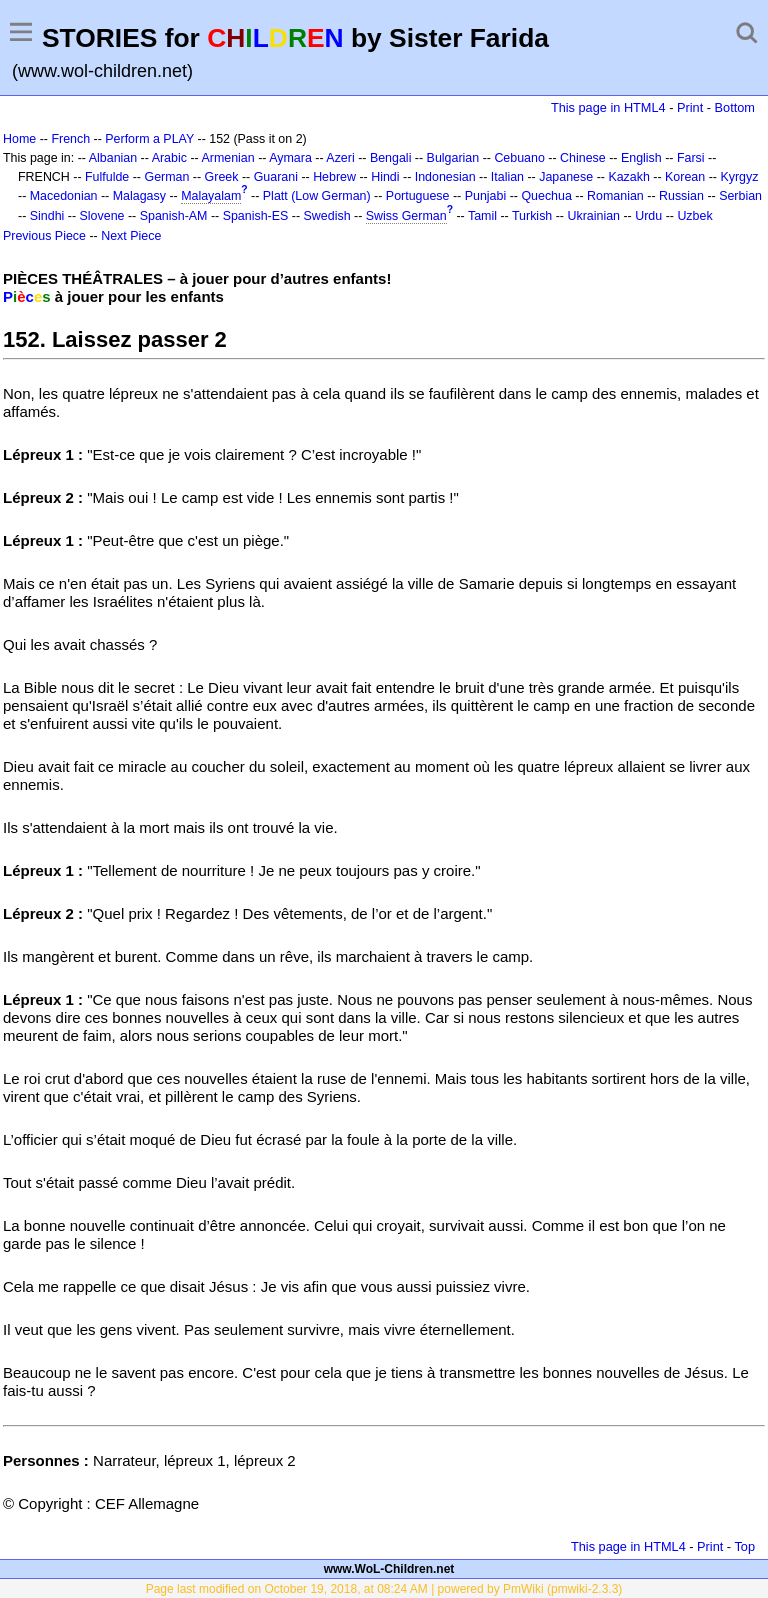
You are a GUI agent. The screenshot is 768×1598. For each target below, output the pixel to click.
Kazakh (629, 177)
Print (690, 107)
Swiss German (406, 216)
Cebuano (519, 158)
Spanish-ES (256, 216)
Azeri (340, 158)
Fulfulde (107, 177)
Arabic (169, 158)
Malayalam (211, 196)
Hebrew (334, 177)
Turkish (532, 216)
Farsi (691, 158)
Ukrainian (593, 216)
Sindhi (47, 216)
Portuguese (418, 196)
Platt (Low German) (317, 196)
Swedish (327, 216)
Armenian (227, 158)
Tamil (482, 216)
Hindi (385, 177)
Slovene (102, 216)
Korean (685, 177)
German (166, 177)
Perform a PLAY (149, 139)
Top (744, 1546)
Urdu (648, 216)
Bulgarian (453, 158)
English (641, 158)
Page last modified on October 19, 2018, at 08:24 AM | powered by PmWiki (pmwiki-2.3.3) (384, 1589)
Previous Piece (44, 236)
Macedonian (64, 196)
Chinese (583, 158)
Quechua (546, 196)
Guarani (276, 177)
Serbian (740, 196)
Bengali (391, 158)
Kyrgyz (739, 177)
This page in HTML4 (608, 107)
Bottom (735, 107)
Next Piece (131, 236)
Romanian (615, 196)
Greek (222, 177)
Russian (681, 196)
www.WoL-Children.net (389, 1569)
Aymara (290, 158)
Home (19, 139)
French (70, 139)
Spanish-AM (174, 216)
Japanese (566, 177)
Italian (507, 177)
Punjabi (486, 196)
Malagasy (139, 196)
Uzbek (694, 216)
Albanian (113, 158)
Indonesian (445, 177)
